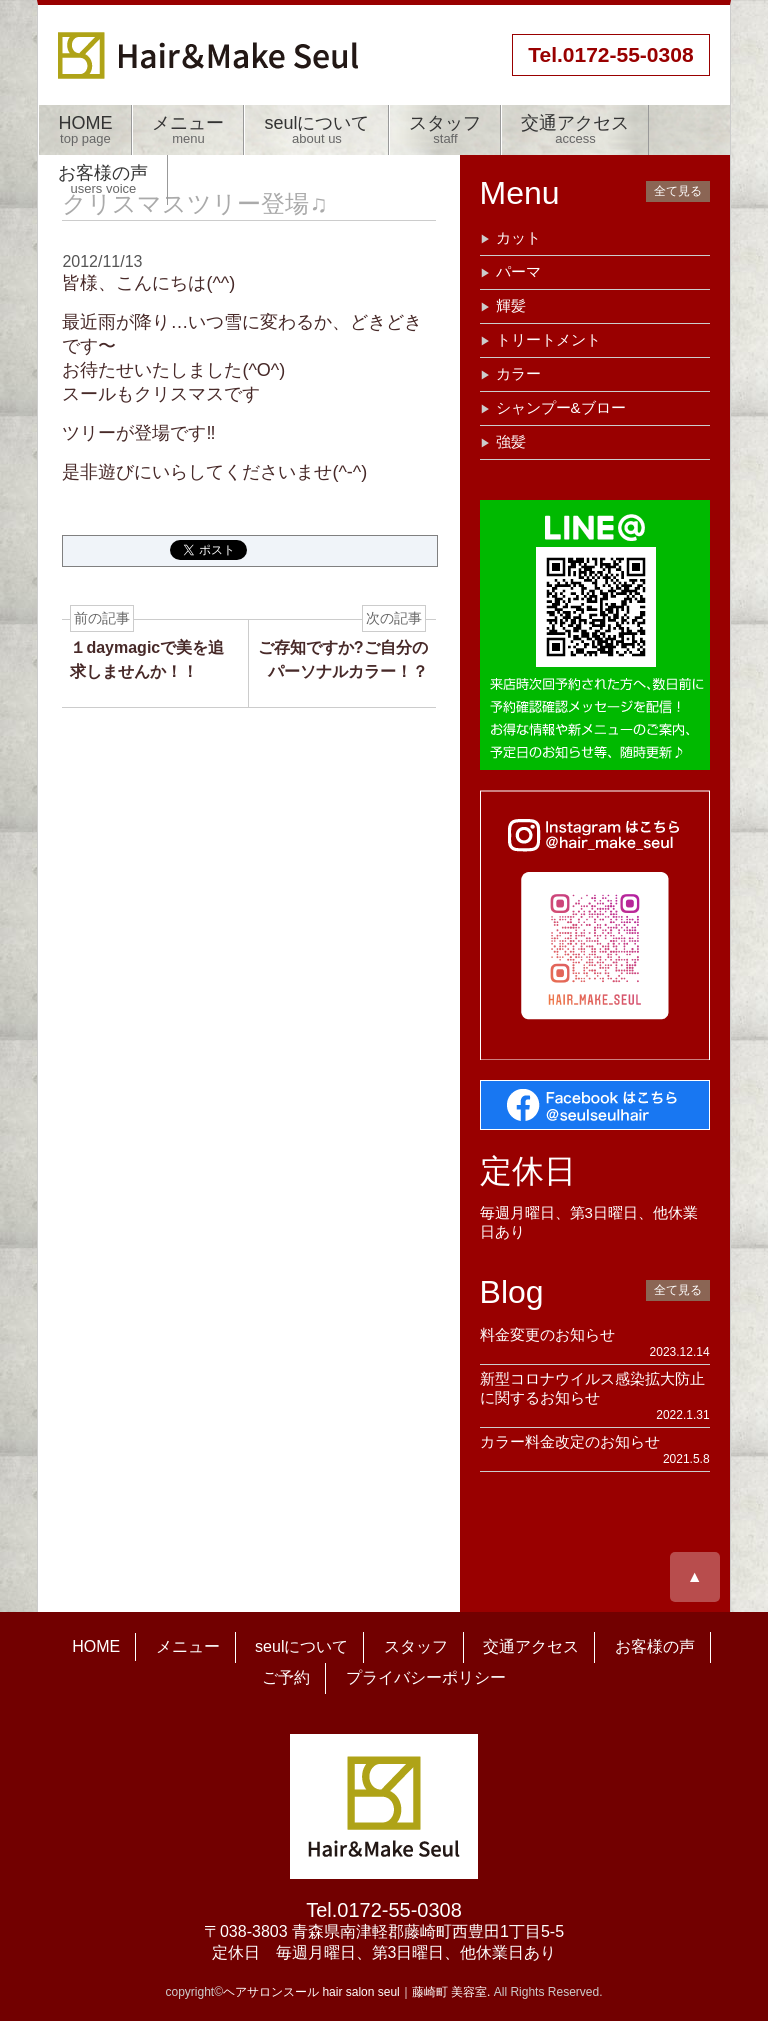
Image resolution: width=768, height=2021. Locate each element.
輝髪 (511, 305)
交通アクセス (575, 130)
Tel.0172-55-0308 (384, 1910)
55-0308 (610, 54)
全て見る (678, 191)
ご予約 (286, 1677)
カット (518, 237)
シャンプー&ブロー (561, 407)
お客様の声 (103, 180)
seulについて (316, 130)
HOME (85, 130)
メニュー (188, 130)
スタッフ (445, 130)
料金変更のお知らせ (547, 1334)
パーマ (518, 271)
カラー (518, 373)
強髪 (511, 441)
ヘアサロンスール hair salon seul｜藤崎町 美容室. (356, 1992)
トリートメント (548, 339)
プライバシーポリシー (426, 1677)
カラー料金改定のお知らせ (570, 1441)
